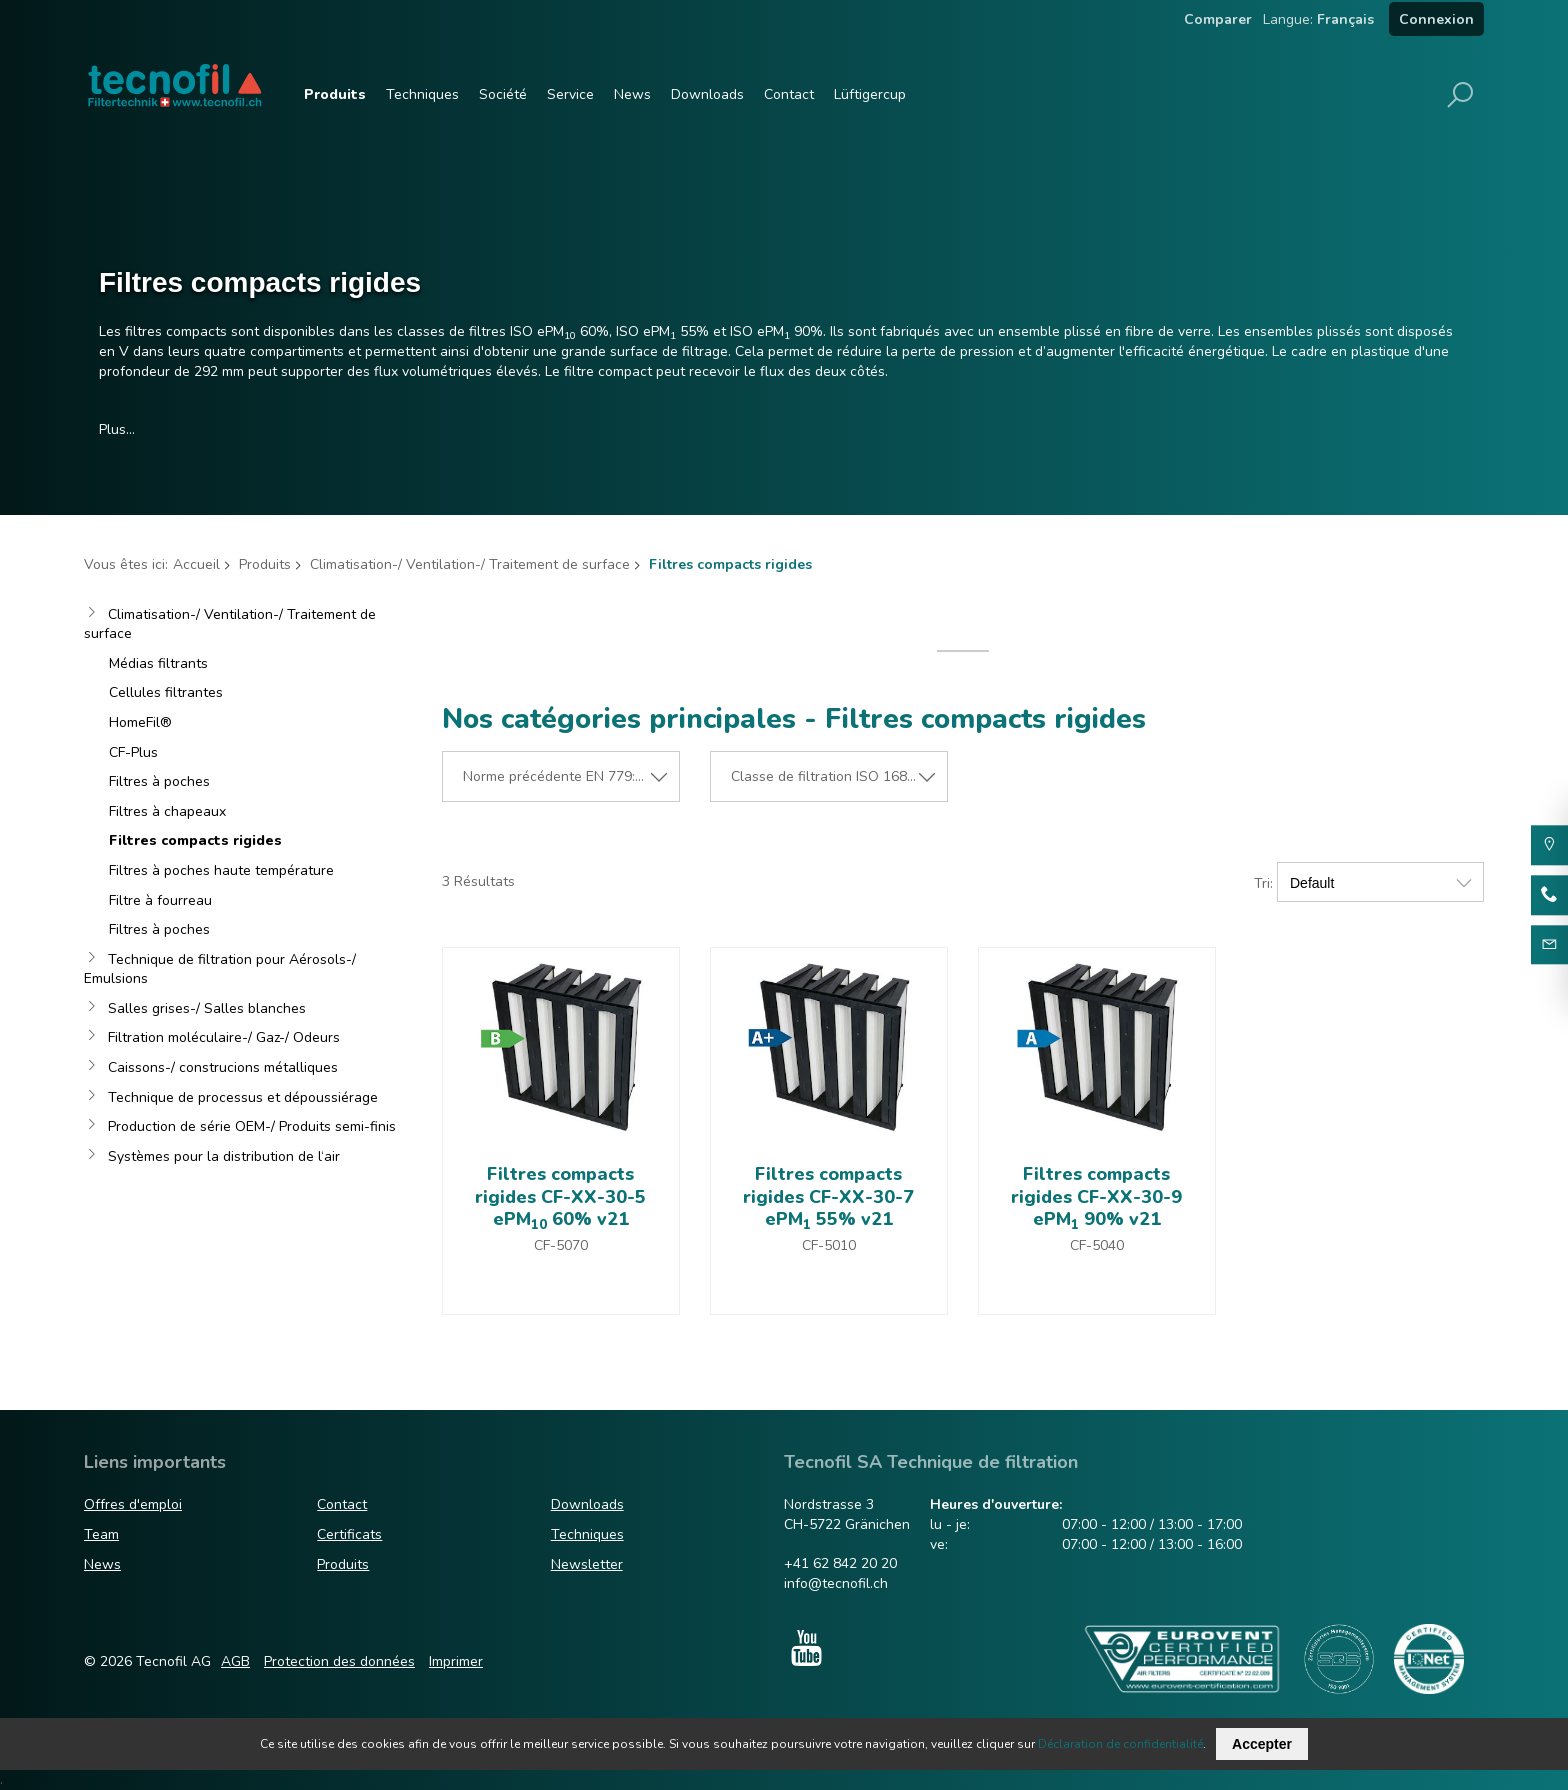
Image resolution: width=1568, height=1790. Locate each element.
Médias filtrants (158, 663)
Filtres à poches (159, 781)
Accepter (1262, 1744)
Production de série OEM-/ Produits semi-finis (252, 1126)
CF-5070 (561, 1245)
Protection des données (339, 1661)
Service (570, 94)
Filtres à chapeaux (167, 811)
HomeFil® (140, 722)
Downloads (707, 94)
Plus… (117, 429)
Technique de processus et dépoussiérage (243, 1097)
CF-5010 (829, 1245)
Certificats (349, 1534)
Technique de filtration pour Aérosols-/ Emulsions (220, 969)
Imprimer (456, 1661)
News (632, 94)
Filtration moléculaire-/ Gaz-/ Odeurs (224, 1037)
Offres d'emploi (133, 1505)
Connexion (1436, 19)
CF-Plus (133, 752)
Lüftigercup (870, 94)
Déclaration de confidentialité (1120, 1744)
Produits (335, 94)
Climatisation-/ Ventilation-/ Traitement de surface (470, 564)
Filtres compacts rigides (195, 840)
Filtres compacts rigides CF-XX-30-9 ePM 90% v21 (1096, 1196)
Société (503, 94)
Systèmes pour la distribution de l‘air (224, 1156)
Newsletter (587, 1564)
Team (101, 1534)
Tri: (1263, 883)
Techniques (422, 94)
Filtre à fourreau (160, 900)
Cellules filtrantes (166, 692)
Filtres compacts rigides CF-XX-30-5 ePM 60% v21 (560, 1196)
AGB (235, 1661)
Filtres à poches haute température (221, 870)
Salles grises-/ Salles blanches (207, 1008)
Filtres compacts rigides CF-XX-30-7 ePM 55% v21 (828, 1196)
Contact (789, 94)
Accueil (196, 564)
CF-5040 (1097, 1245)
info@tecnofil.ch (836, 1583)
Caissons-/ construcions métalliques (223, 1067)
